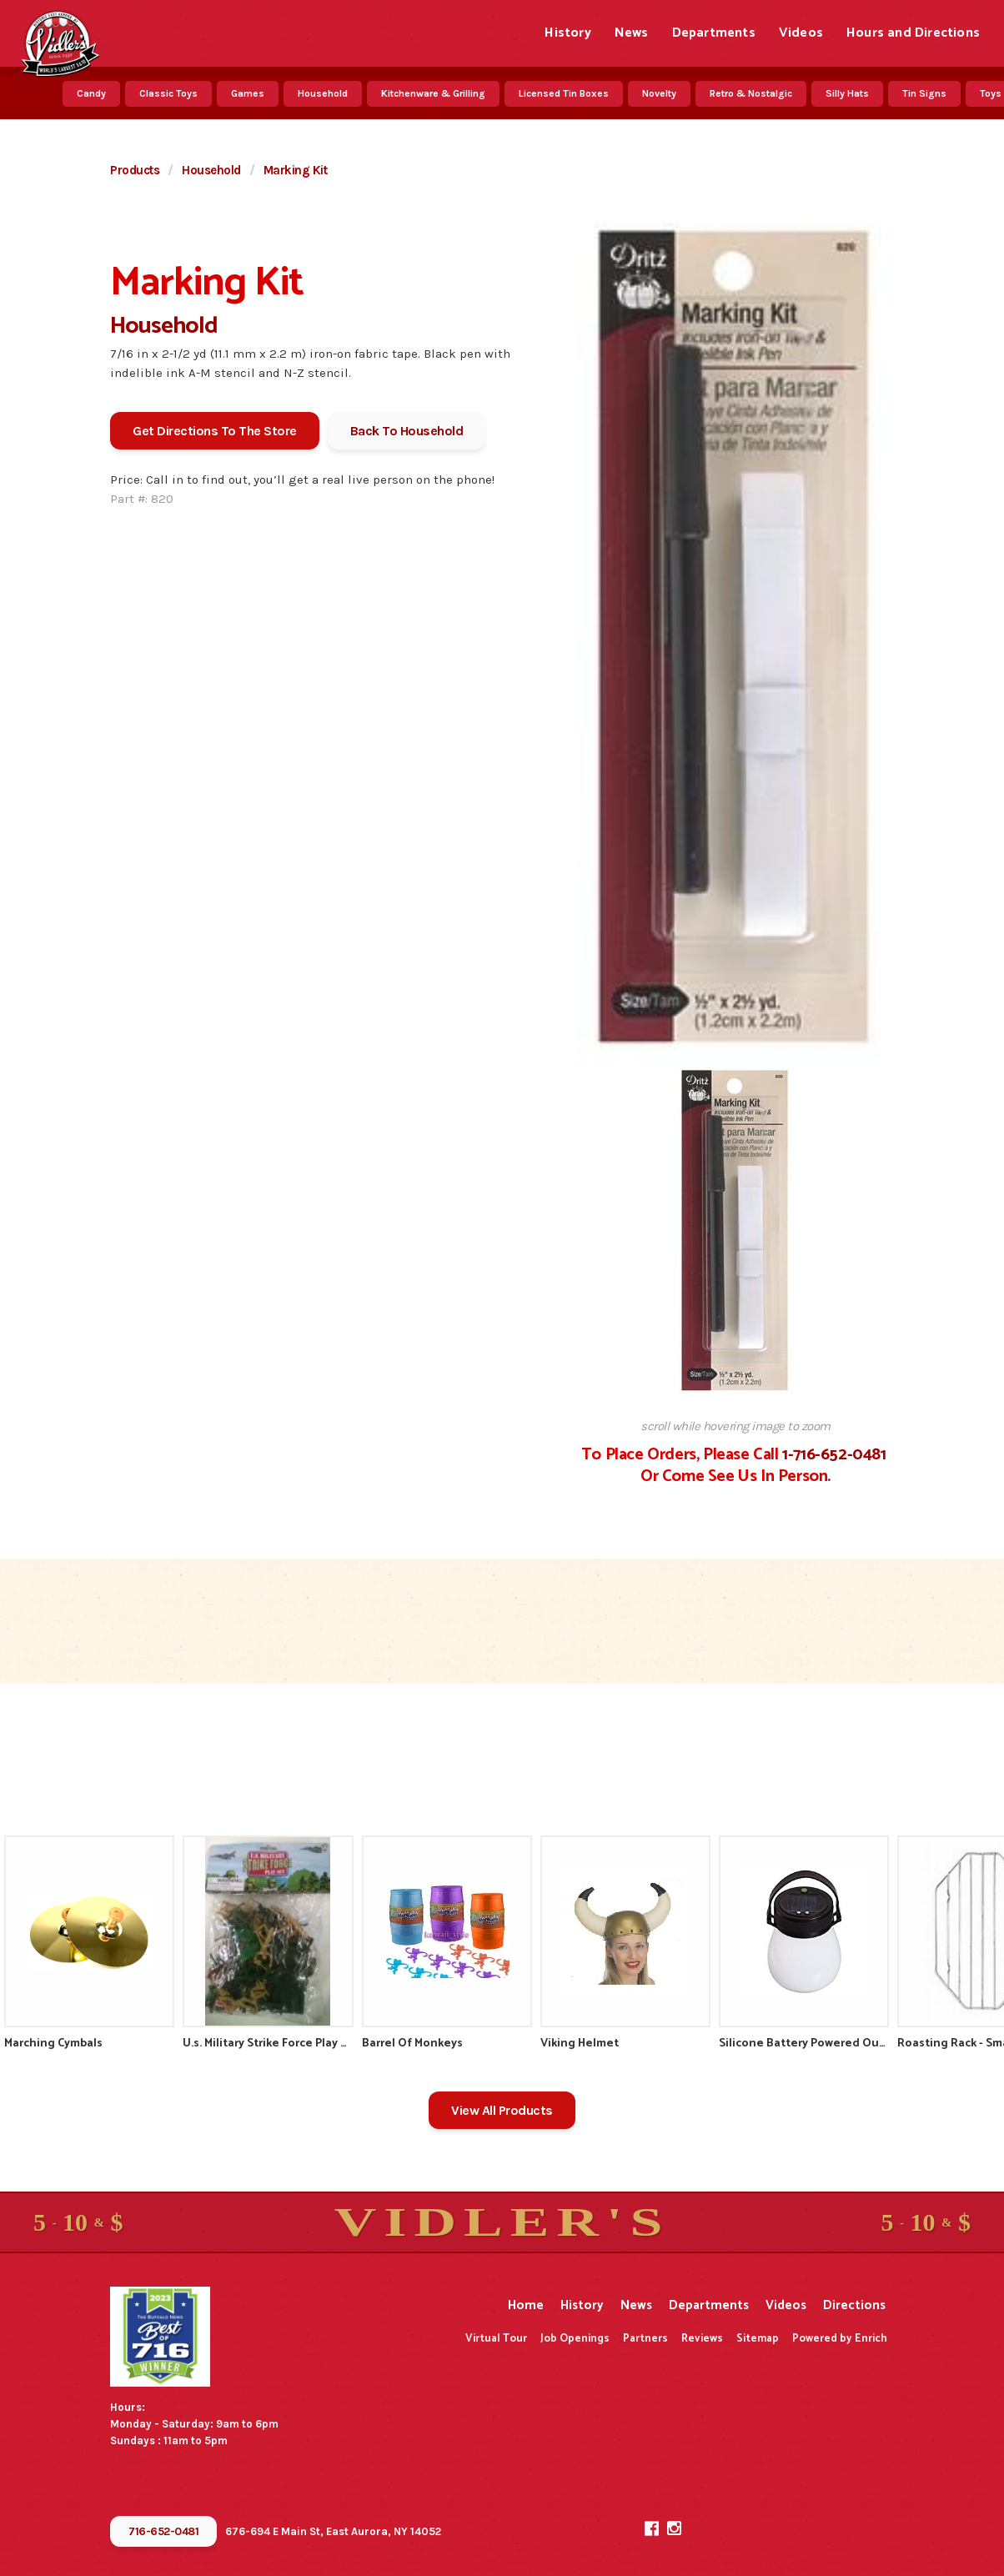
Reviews (702, 2339)
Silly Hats (847, 93)
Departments (714, 33)
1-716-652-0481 (834, 1455)
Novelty (659, 93)
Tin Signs (924, 93)
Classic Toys (168, 93)
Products (134, 170)
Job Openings (575, 2339)
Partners (645, 2339)
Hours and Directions (913, 33)
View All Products (502, 2110)
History (567, 33)
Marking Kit (296, 170)
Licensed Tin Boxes (564, 93)
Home (526, 2305)
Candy (91, 93)
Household (323, 93)
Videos (801, 33)
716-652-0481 (163, 2531)
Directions (854, 2305)
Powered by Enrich (839, 2339)
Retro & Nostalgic (751, 93)
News (632, 33)
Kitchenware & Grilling (433, 93)
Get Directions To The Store (215, 431)
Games (247, 93)
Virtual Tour (496, 2339)
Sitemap (757, 2339)
